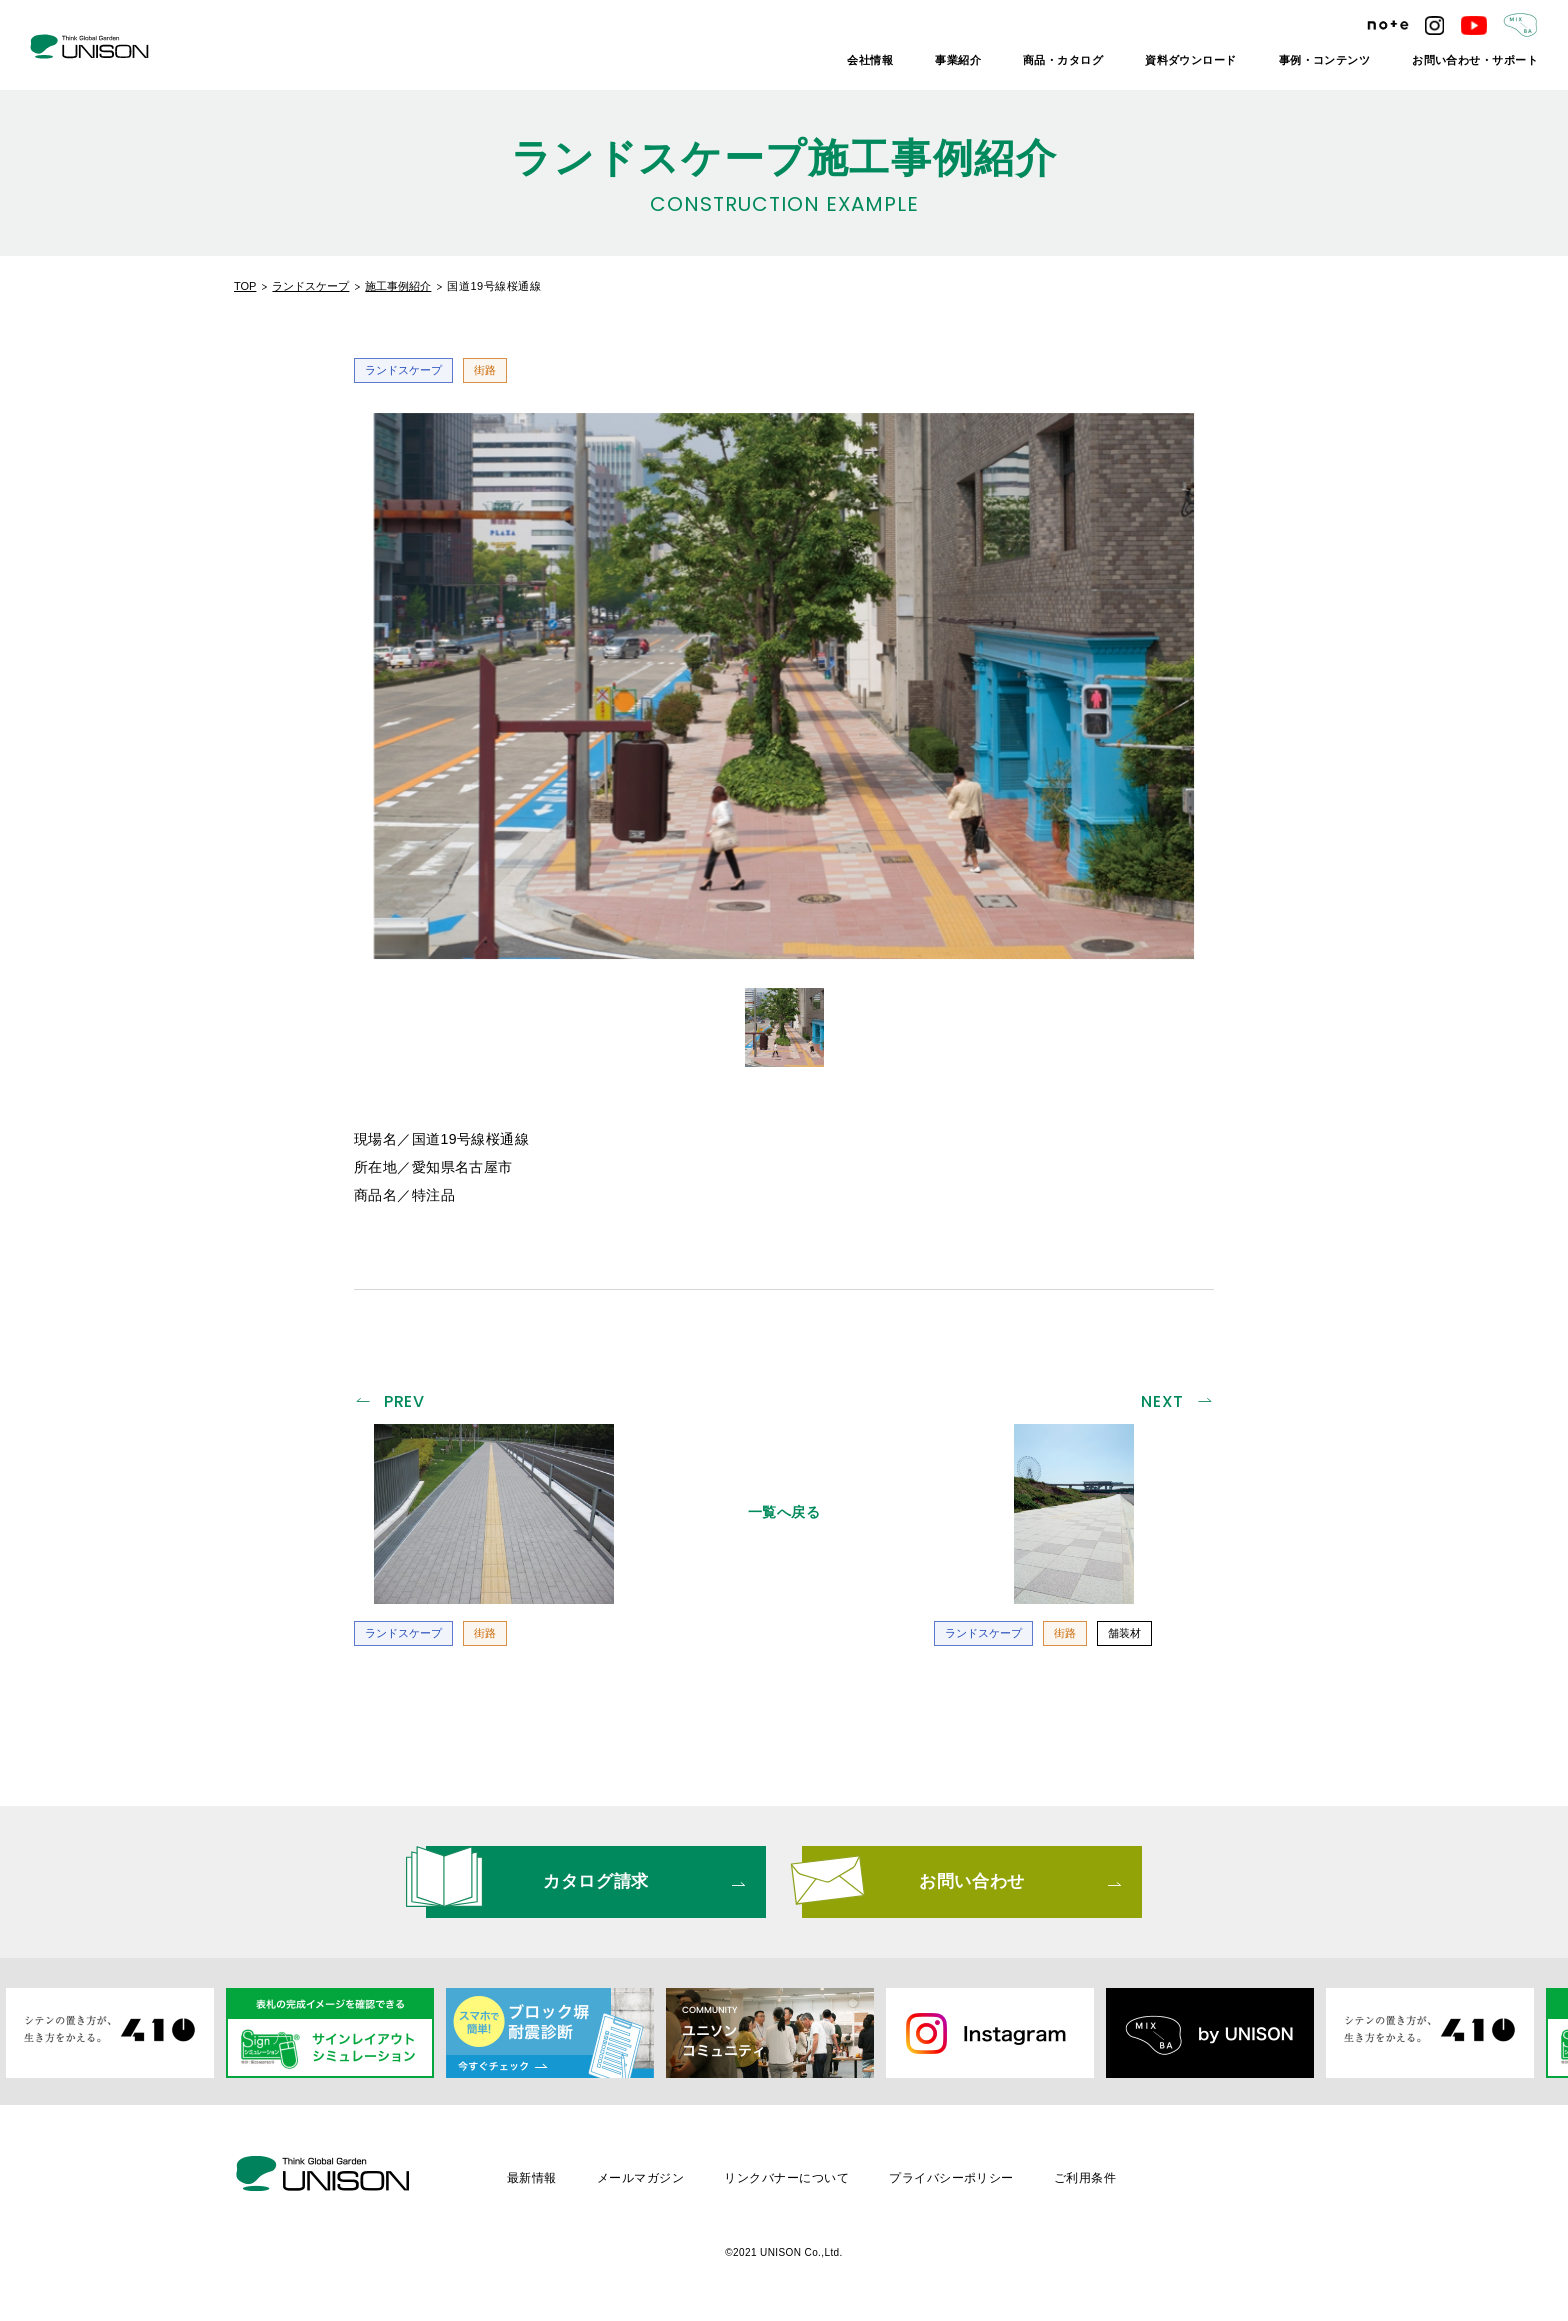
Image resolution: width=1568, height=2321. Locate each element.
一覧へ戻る (784, 1512)
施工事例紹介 (398, 286)
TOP (245, 286)
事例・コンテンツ (1325, 60)
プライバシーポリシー (951, 2178)
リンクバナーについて (786, 2178)
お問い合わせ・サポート (1475, 60)
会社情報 (870, 60)
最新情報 (532, 2178)
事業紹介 (958, 60)
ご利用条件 (1085, 2178)
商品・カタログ (1063, 60)
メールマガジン (640, 2178)
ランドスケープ (310, 286)
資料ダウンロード (1191, 60)
